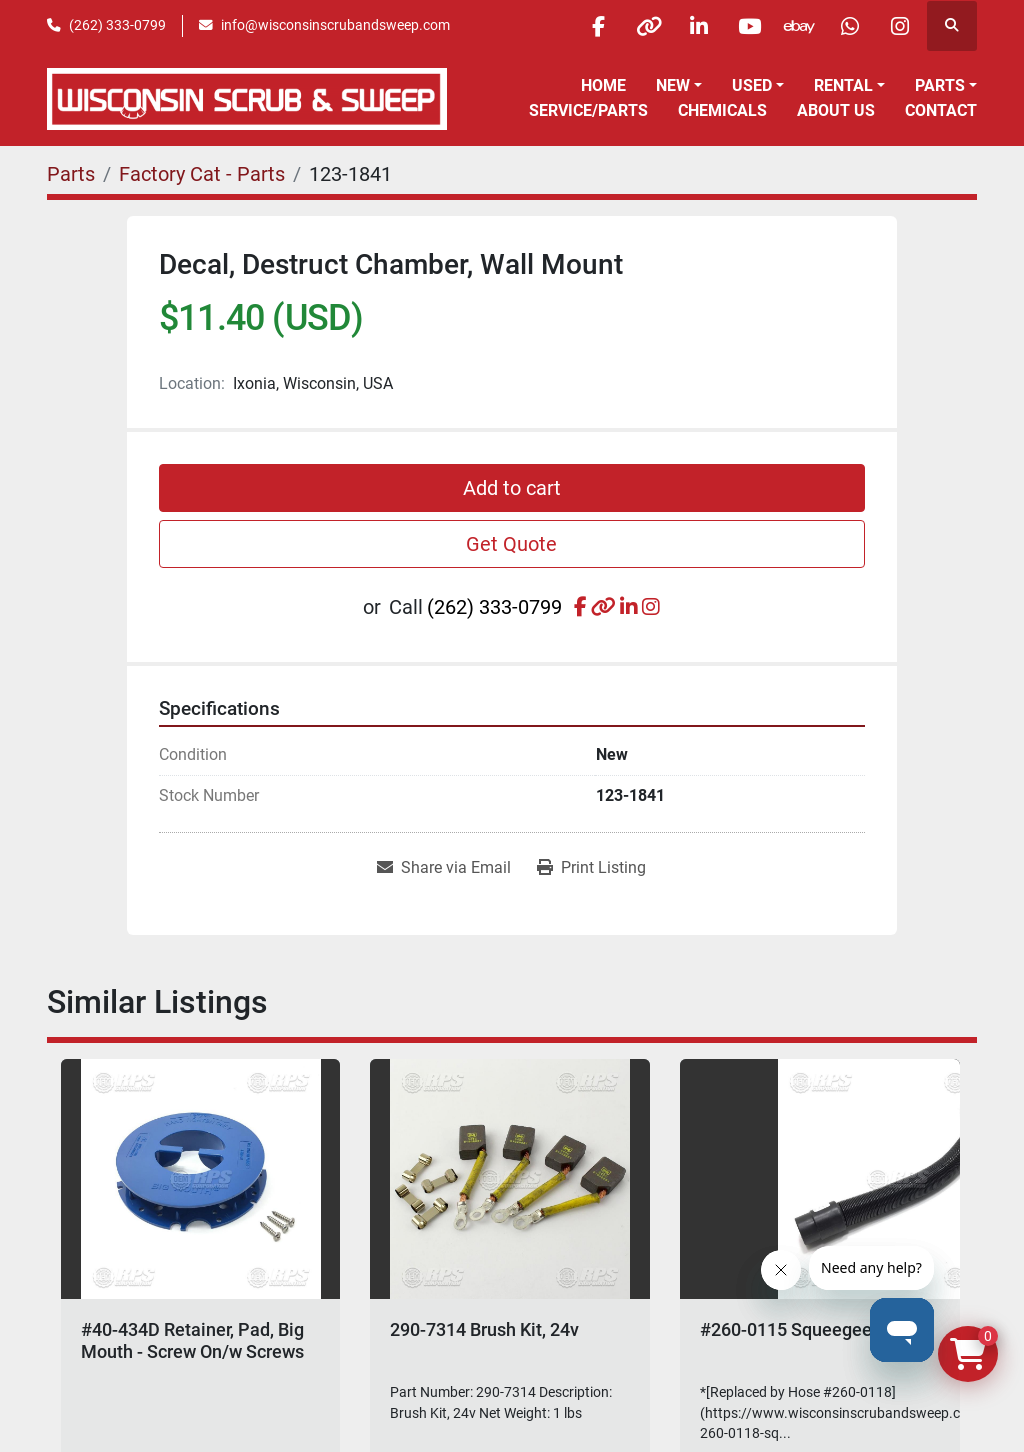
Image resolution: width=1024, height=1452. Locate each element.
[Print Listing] (591, 868)
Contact (941, 110)
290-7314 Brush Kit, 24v (484, 1329)
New (673, 85)
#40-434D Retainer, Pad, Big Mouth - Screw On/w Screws (192, 1340)
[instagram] (900, 26)
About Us (836, 110)
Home (603, 85)
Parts (940, 85)
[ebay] (798, 26)
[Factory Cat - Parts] (202, 174)
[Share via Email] (444, 868)
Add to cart (512, 488)
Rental (843, 85)
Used (752, 85)
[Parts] (71, 174)
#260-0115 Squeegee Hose (809, 1329)
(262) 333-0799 (117, 25)
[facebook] (594, 26)
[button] (679, 86)
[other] (645, 26)
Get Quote (511, 544)
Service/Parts (588, 110)
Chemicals (722, 110)
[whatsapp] (849, 26)
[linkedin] (696, 26)
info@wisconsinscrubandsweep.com (335, 25)
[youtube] (747, 26)
